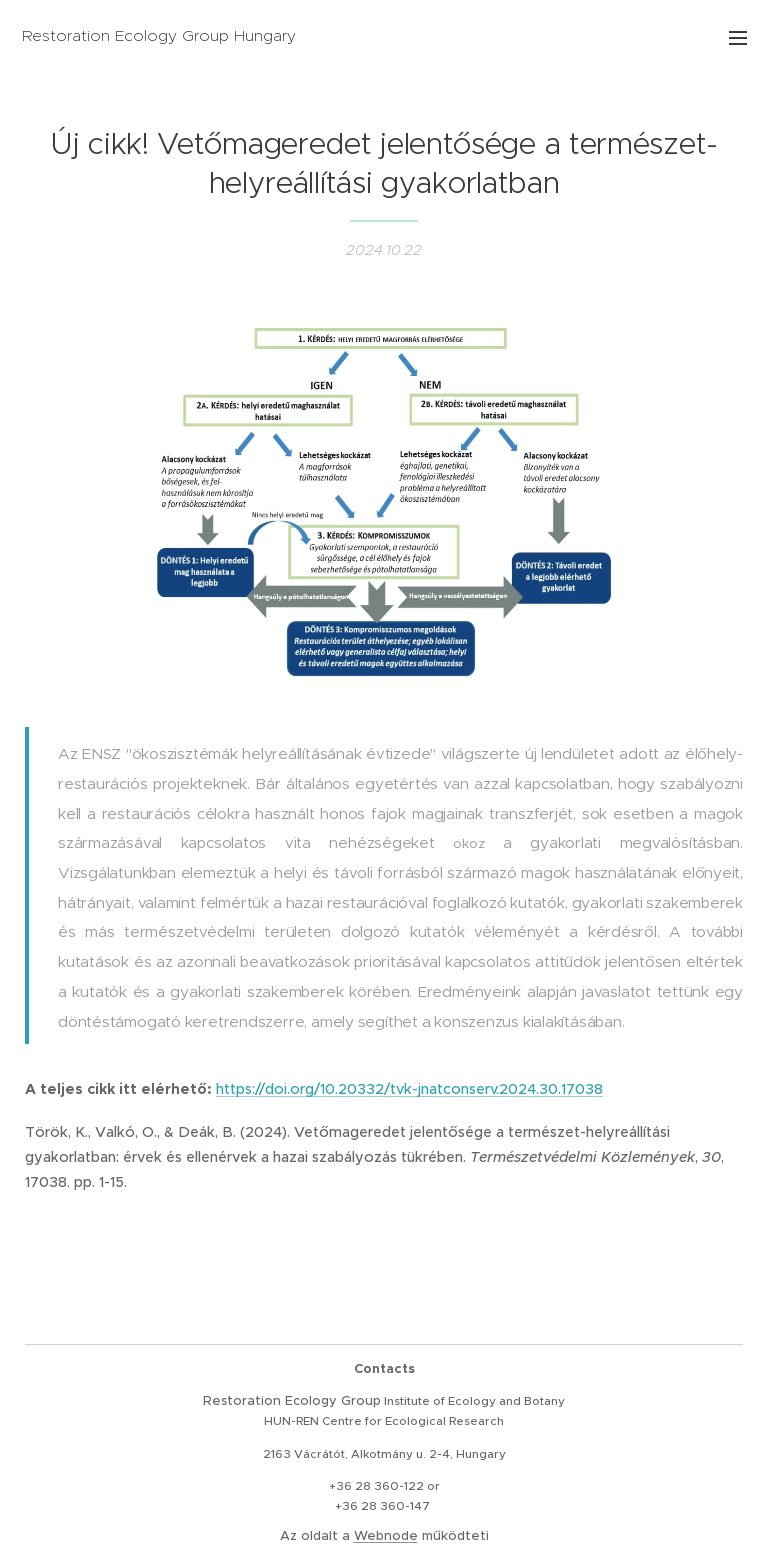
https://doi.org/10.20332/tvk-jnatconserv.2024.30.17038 (409, 1089)
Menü (738, 38)
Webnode (386, 1535)
